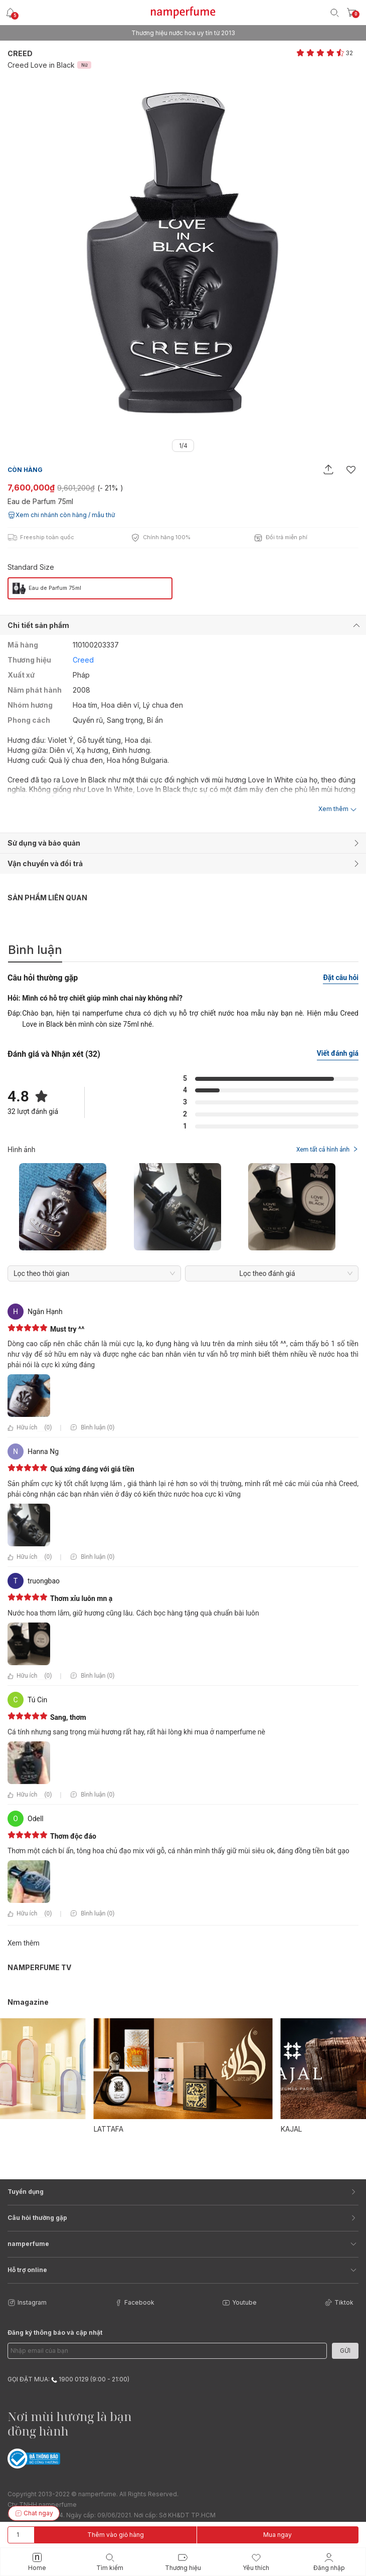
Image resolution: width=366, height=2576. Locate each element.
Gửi (345, 2350)
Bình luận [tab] (35, 949)
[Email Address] (167, 2351)
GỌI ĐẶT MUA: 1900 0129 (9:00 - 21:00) (68, 2379)
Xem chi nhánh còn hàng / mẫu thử (61, 515)
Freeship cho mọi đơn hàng (183, 33)
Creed (20, 53)
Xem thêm (24, 1943)
